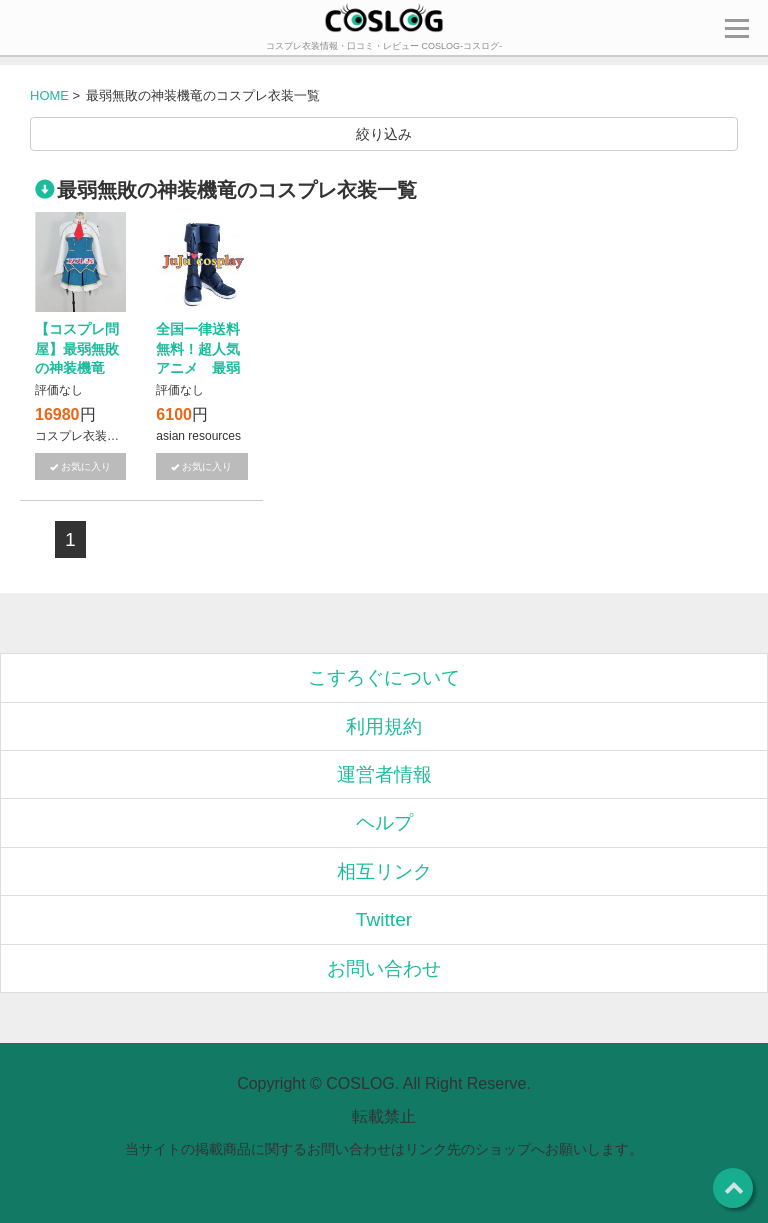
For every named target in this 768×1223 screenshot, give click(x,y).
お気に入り (86, 466)
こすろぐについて (384, 677)
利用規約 (384, 726)
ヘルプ (384, 822)
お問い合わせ (384, 968)
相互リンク (384, 871)
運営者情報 (384, 774)
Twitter (384, 919)
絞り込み (384, 134)
